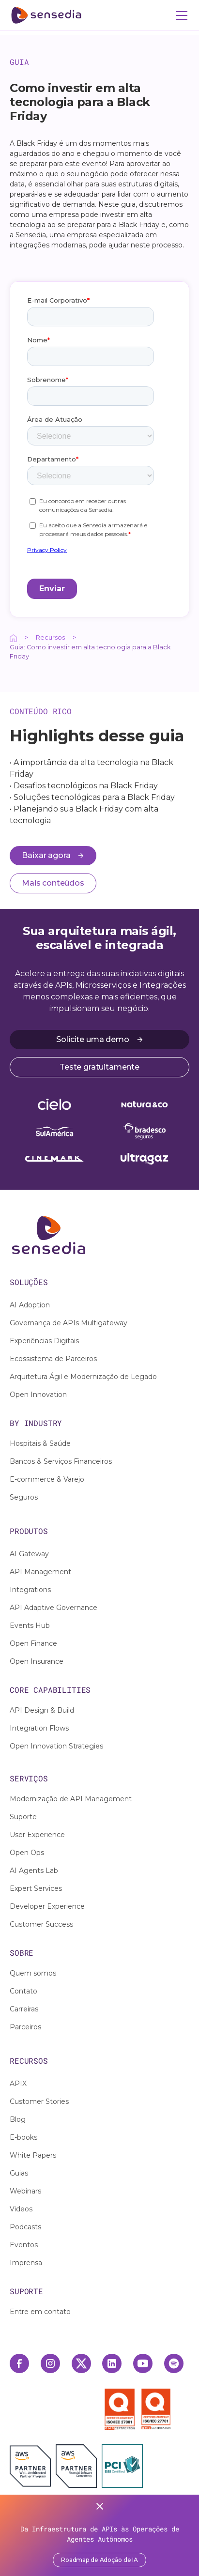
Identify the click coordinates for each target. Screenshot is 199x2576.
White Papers (33, 2155)
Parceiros (25, 2027)
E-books (23, 2137)
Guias (19, 2173)
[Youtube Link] (143, 2363)
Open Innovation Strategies (56, 1746)
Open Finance (33, 1643)
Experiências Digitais (44, 1340)
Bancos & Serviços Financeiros (61, 1461)
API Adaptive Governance (53, 1607)
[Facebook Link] (19, 2363)
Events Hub (30, 1625)
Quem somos (33, 1973)
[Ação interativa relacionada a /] (13, 637)
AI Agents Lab (34, 1870)
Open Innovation (38, 1394)
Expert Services (36, 1888)
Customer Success (41, 1924)
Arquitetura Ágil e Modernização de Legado (83, 1376)
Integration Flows (39, 1728)
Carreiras (24, 2009)
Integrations (30, 1589)
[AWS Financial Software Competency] (76, 2466)
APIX (18, 2083)
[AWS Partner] (33, 2466)
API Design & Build (42, 1710)
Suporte (23, 1816)
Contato (23, 1991)
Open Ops (27, 1852)
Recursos (50, 637)
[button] (179, 15)
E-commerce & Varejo (47, 1479)
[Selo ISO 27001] (122, 2409)
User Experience (37, 1834)
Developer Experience (47, 1906)
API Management (40, 1571)
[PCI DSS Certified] (122, 2466)
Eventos (24, 2244)
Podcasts (25, 2227)
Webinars (25, 2191)
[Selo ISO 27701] (155, 2409)
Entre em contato (40, 2311)
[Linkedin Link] (112, 2363)
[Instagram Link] (50, 2363)
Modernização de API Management (71, 1798)
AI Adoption (30, 1305)
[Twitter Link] (81, 2363)
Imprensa (26, 2262)
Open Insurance (36, 1661)
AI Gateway (29, 1553)
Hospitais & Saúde (40, 1443)
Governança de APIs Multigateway (68, 1323)
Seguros (24, 1497)
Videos (21, 2209)
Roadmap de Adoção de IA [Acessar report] (99, 2559)
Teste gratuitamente (99, 1067)
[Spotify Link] (174, 2363)
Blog (18, 2119)
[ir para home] (46, 15)
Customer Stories (39, 2101)
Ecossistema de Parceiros (53, 1358)
